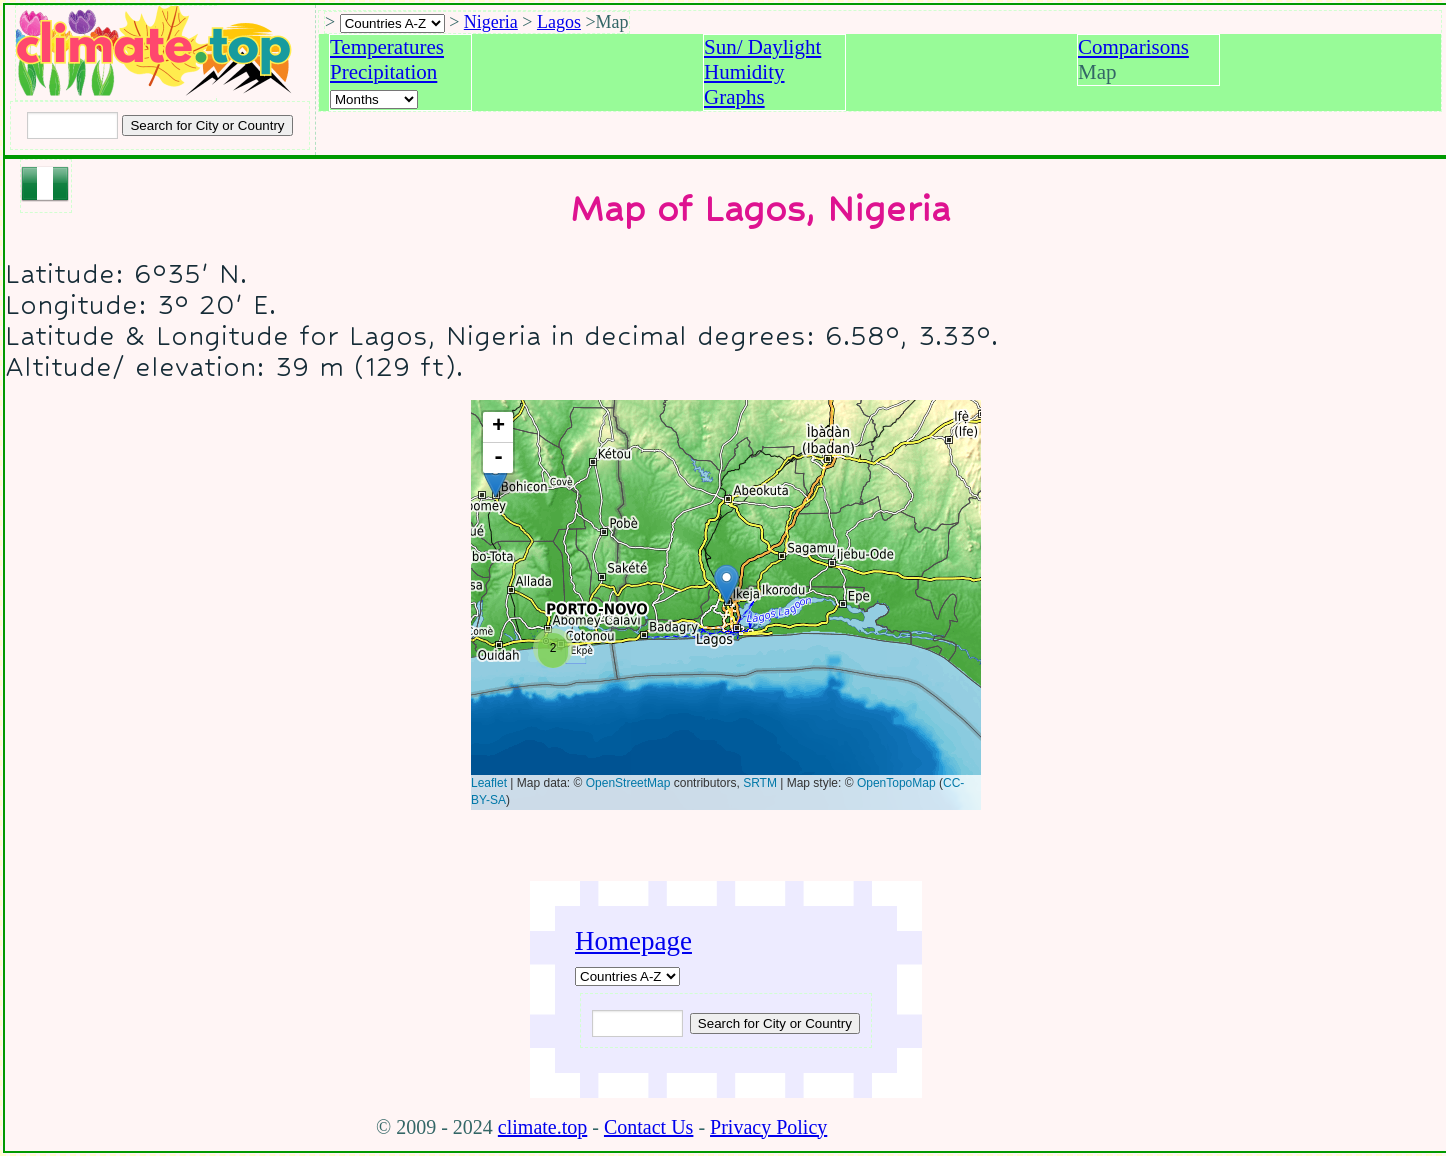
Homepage (633, 941)
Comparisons (1133, 47)
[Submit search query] (775, 1023)
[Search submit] (207, 125)
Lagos (559, 22)
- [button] (498, 458)
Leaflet (489, 783)
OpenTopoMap (896, 783)
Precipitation (383, 72)
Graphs (734, 97)
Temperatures (387, 47)
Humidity (744, 72)
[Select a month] (374, 99)
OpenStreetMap (628, 783)
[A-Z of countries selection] (392, 23)
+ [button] (498, 427)
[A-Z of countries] (627, 976)
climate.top (542, 1127)
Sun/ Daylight (762, 47)
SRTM (760, 783)
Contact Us (648, 1127)
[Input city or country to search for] (72, 125)
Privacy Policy (768, 1127)
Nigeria (491, 22)
